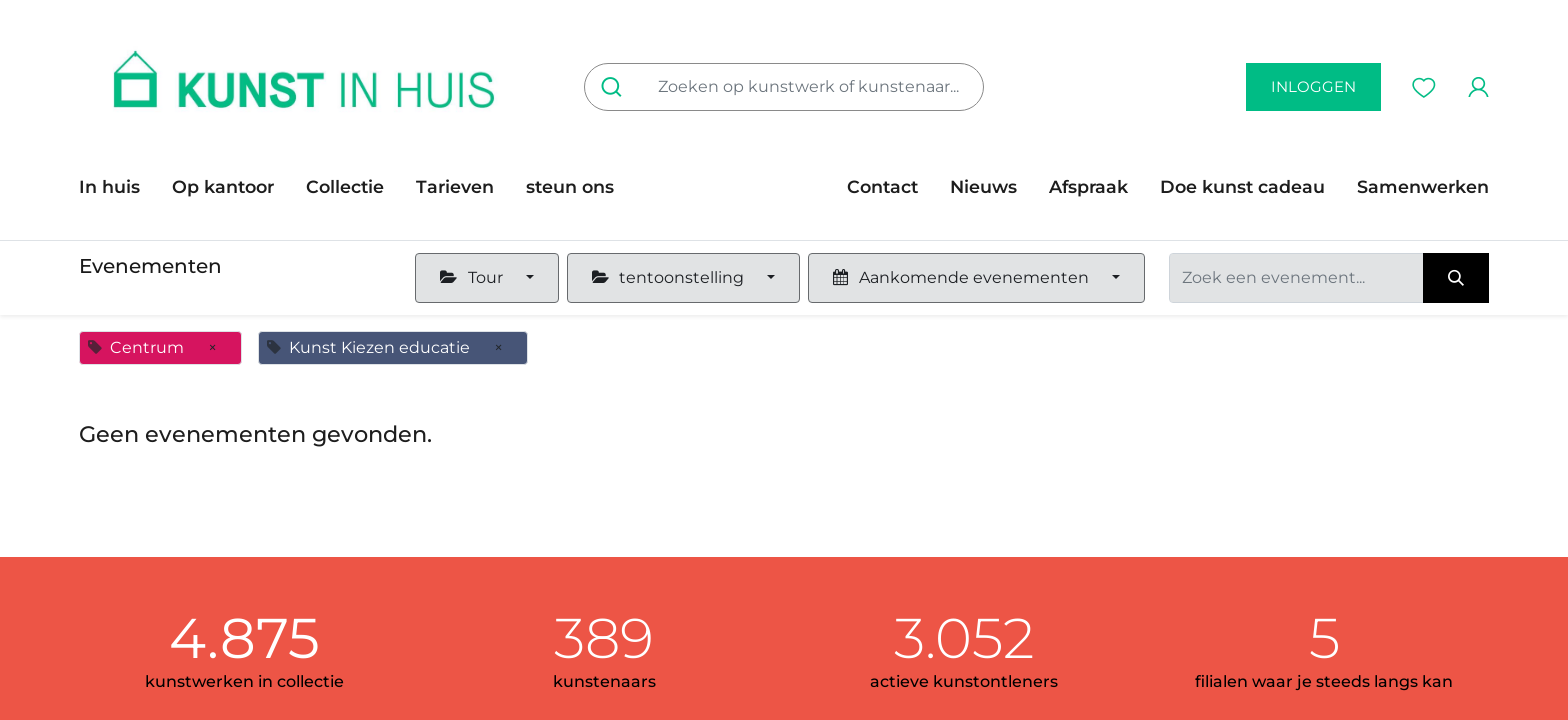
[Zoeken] (615, 87)
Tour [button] (473, 277)
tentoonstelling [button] (670, 277)
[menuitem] (117, 187)
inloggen (1313, 86)
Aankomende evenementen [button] (962, 277)
